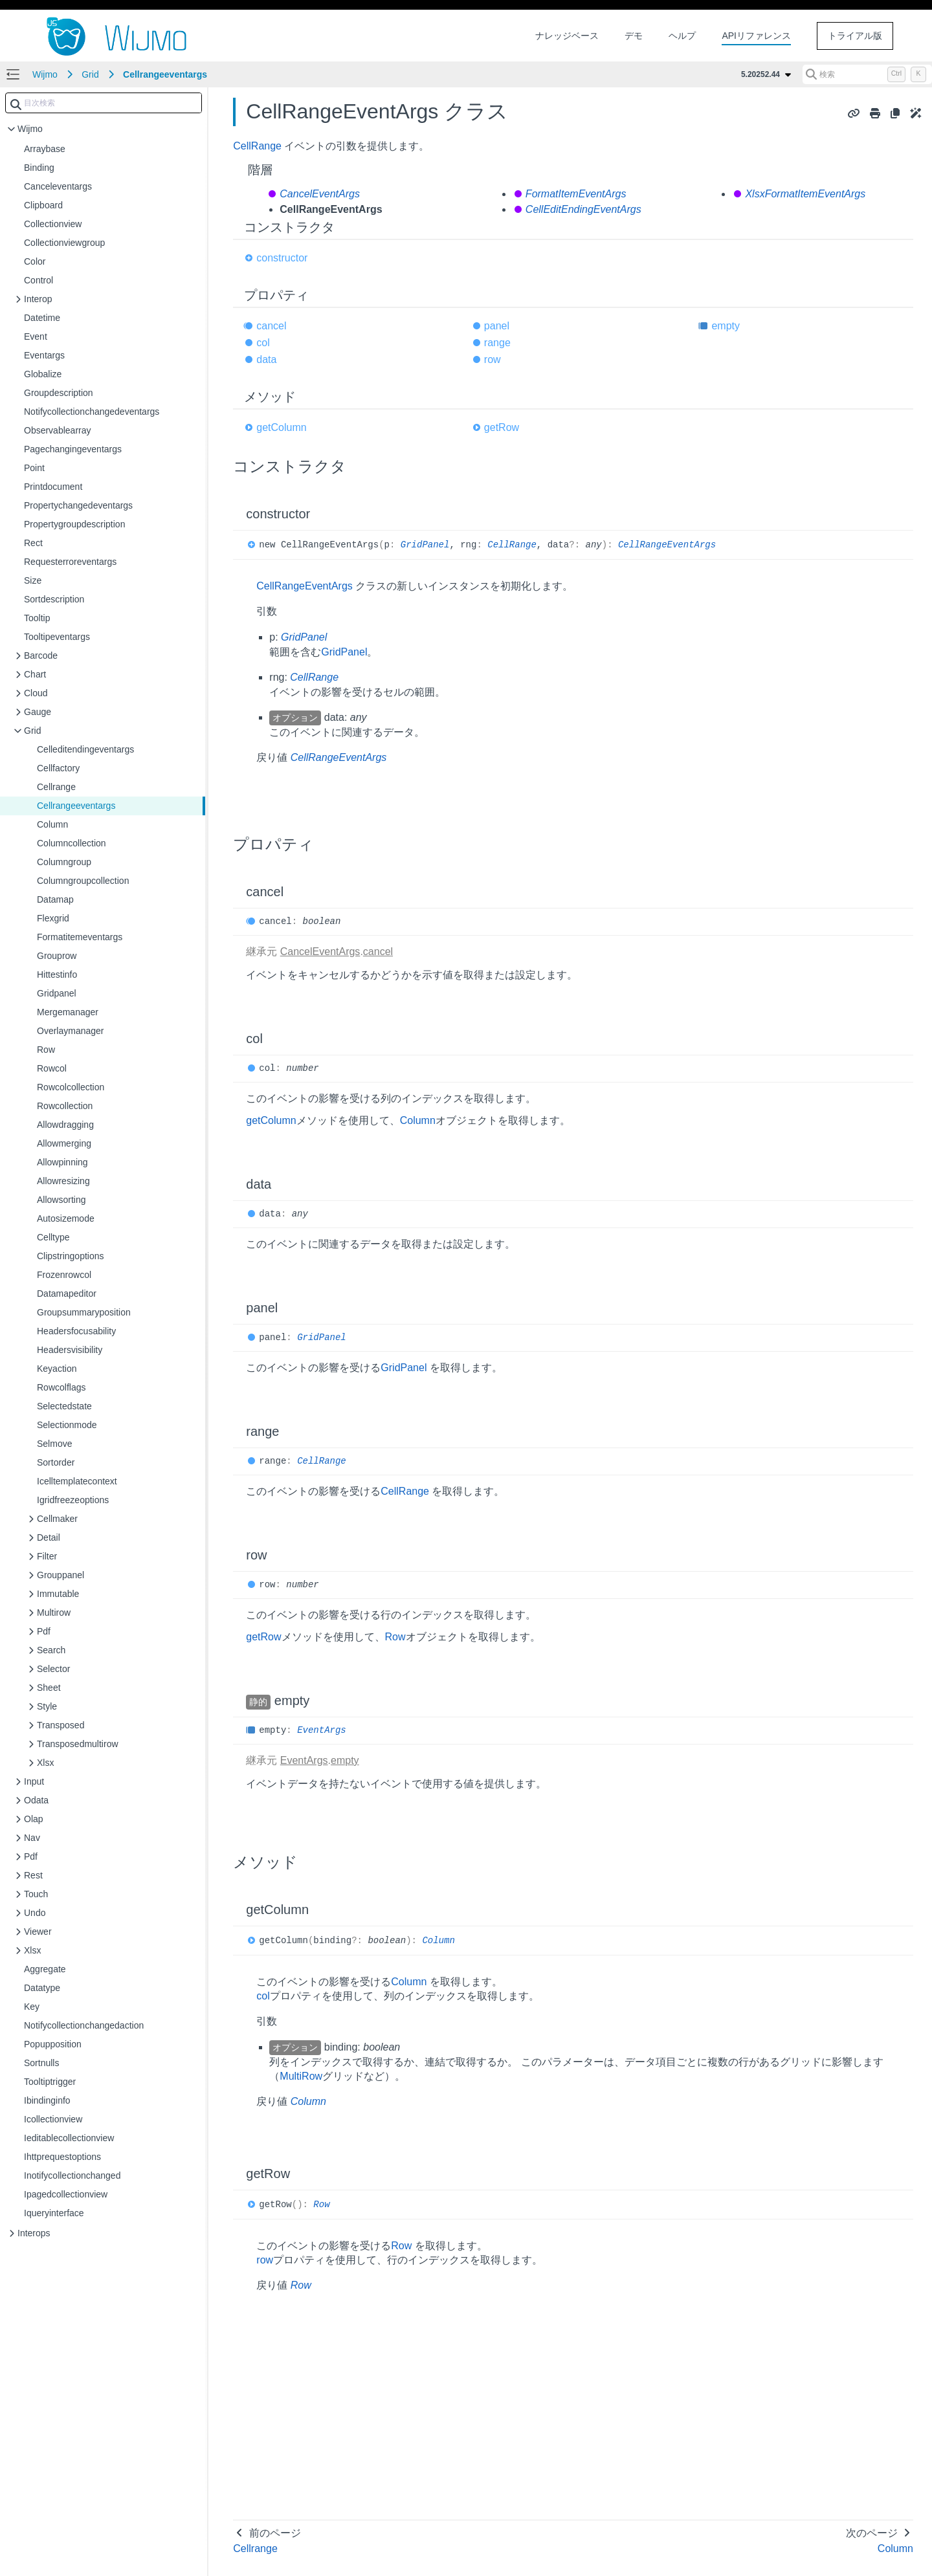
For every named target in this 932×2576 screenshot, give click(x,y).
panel (496, 325)
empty (725, 325)
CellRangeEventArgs (667, 545)
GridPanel (425, 545)
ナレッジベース (567, 35)
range (497, 342)
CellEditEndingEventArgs (583, 209)
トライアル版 (855, 35)
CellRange (257, 145)
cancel (271, 325)
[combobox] (103, 103)
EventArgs (321, 1730)
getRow (501, 427)
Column (418, 1120)
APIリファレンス (756, 35)
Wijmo (45, 74)
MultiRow (301, 2076)
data (266, 359)
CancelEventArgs (320, 193)
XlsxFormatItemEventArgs (805, 193)
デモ (634, 35)
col (262, 342)
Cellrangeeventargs (165, 74)
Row (395, 1636)
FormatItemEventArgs (576, 193)
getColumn (281, 427)
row (492, 359)
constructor (281, 257)
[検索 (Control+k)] (867, 74)
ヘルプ (682, 35)
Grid (90, 74)
